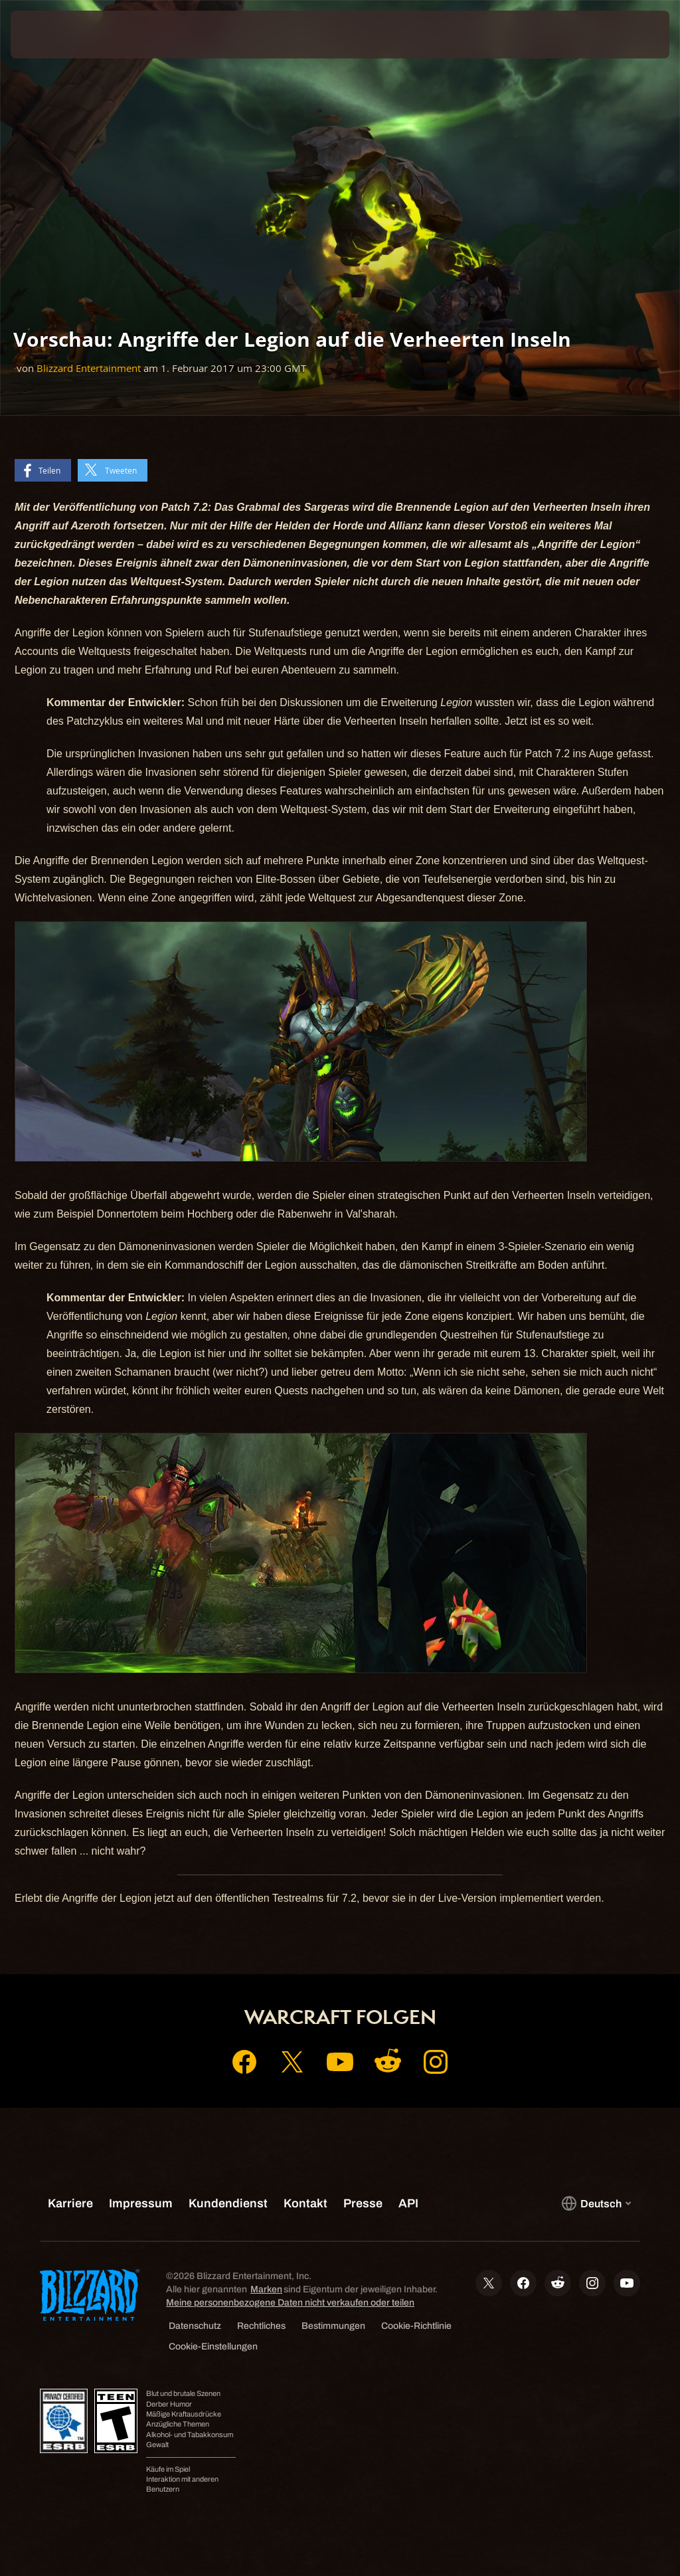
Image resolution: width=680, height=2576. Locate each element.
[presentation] (50, 34)
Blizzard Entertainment (89, 368)
